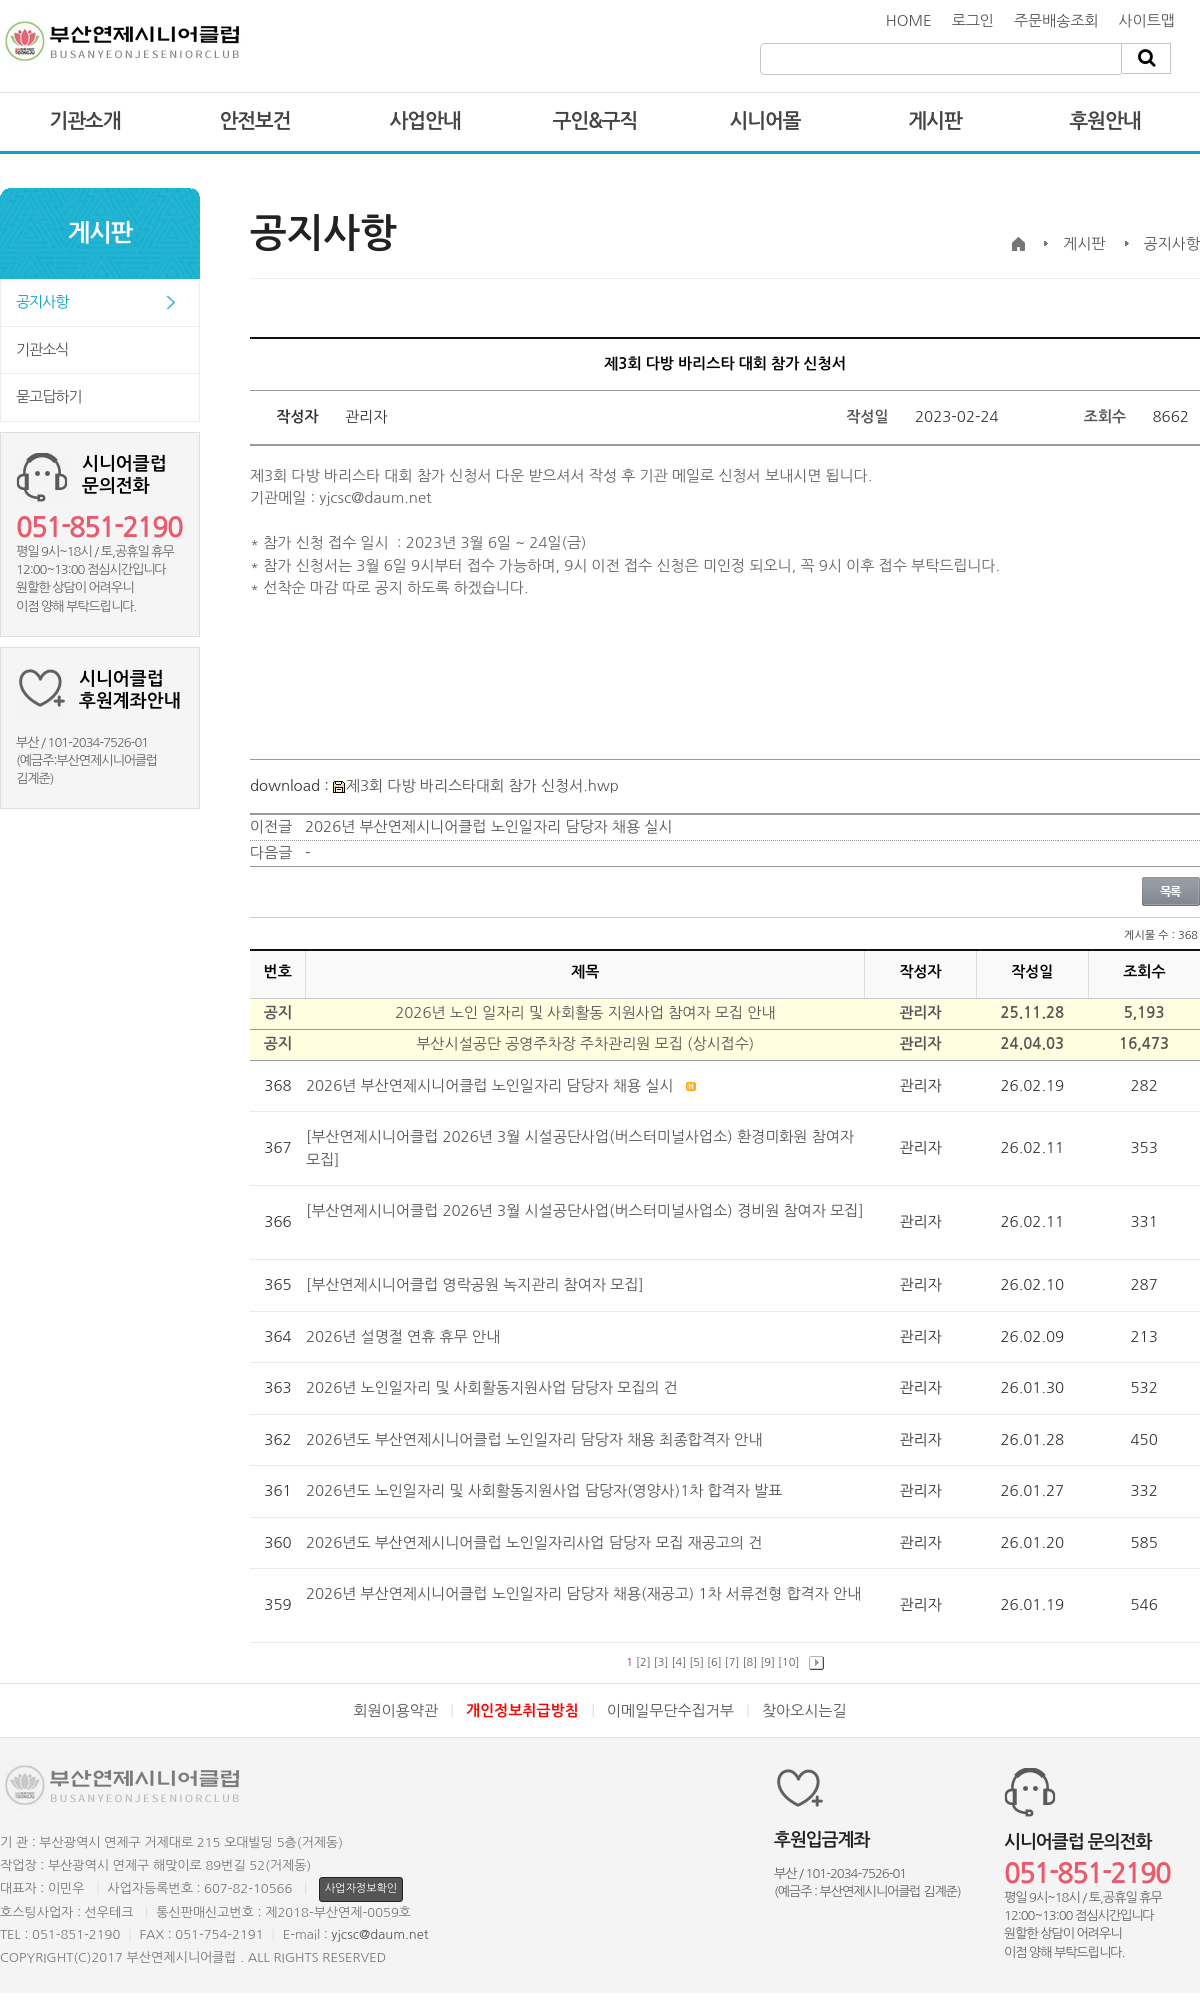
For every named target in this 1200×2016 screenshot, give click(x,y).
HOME (909, 20)
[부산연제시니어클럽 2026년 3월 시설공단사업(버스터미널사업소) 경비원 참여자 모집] (585, 1210)
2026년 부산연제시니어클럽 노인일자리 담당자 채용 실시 (489, 826)
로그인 (973, 20)
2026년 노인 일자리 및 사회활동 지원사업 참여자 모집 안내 (585, 1012)
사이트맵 (1147, 20)
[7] (732, 1662)
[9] (767, 1662)
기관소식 (42, 349)
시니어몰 (764, 121)
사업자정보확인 (361, 1888)
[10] (788, 1662)
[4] (679, 1662)
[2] (643, 1662)
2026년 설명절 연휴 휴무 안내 (405, 1336)
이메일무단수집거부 (670, 1710)
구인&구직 (595, 121)
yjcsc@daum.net (379, 1934)
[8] (750, 1662)
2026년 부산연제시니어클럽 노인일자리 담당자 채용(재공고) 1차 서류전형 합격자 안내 (583, 1593)
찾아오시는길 (804, 1710)
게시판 (934, 121)
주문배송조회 (1056, 20)
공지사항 (42, 301)
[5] (696, 1662)
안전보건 (254, 121)
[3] (661, 1662)
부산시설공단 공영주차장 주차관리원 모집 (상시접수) (585, 1043)
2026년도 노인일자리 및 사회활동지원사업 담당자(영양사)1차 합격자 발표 (546, 1490)
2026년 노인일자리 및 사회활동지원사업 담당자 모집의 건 (494, 1387)
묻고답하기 (49, 396)
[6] (714, 1662)
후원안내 (1104, 121)
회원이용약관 (395, 1710)
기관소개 (84, 121)
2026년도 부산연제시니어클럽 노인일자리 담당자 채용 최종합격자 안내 (536, 1439)
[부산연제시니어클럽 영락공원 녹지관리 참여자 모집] (477, 1284)
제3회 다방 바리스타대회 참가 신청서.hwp (476, 785)
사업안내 (424, 121)
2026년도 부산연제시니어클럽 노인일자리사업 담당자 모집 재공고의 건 (536, 1542)
